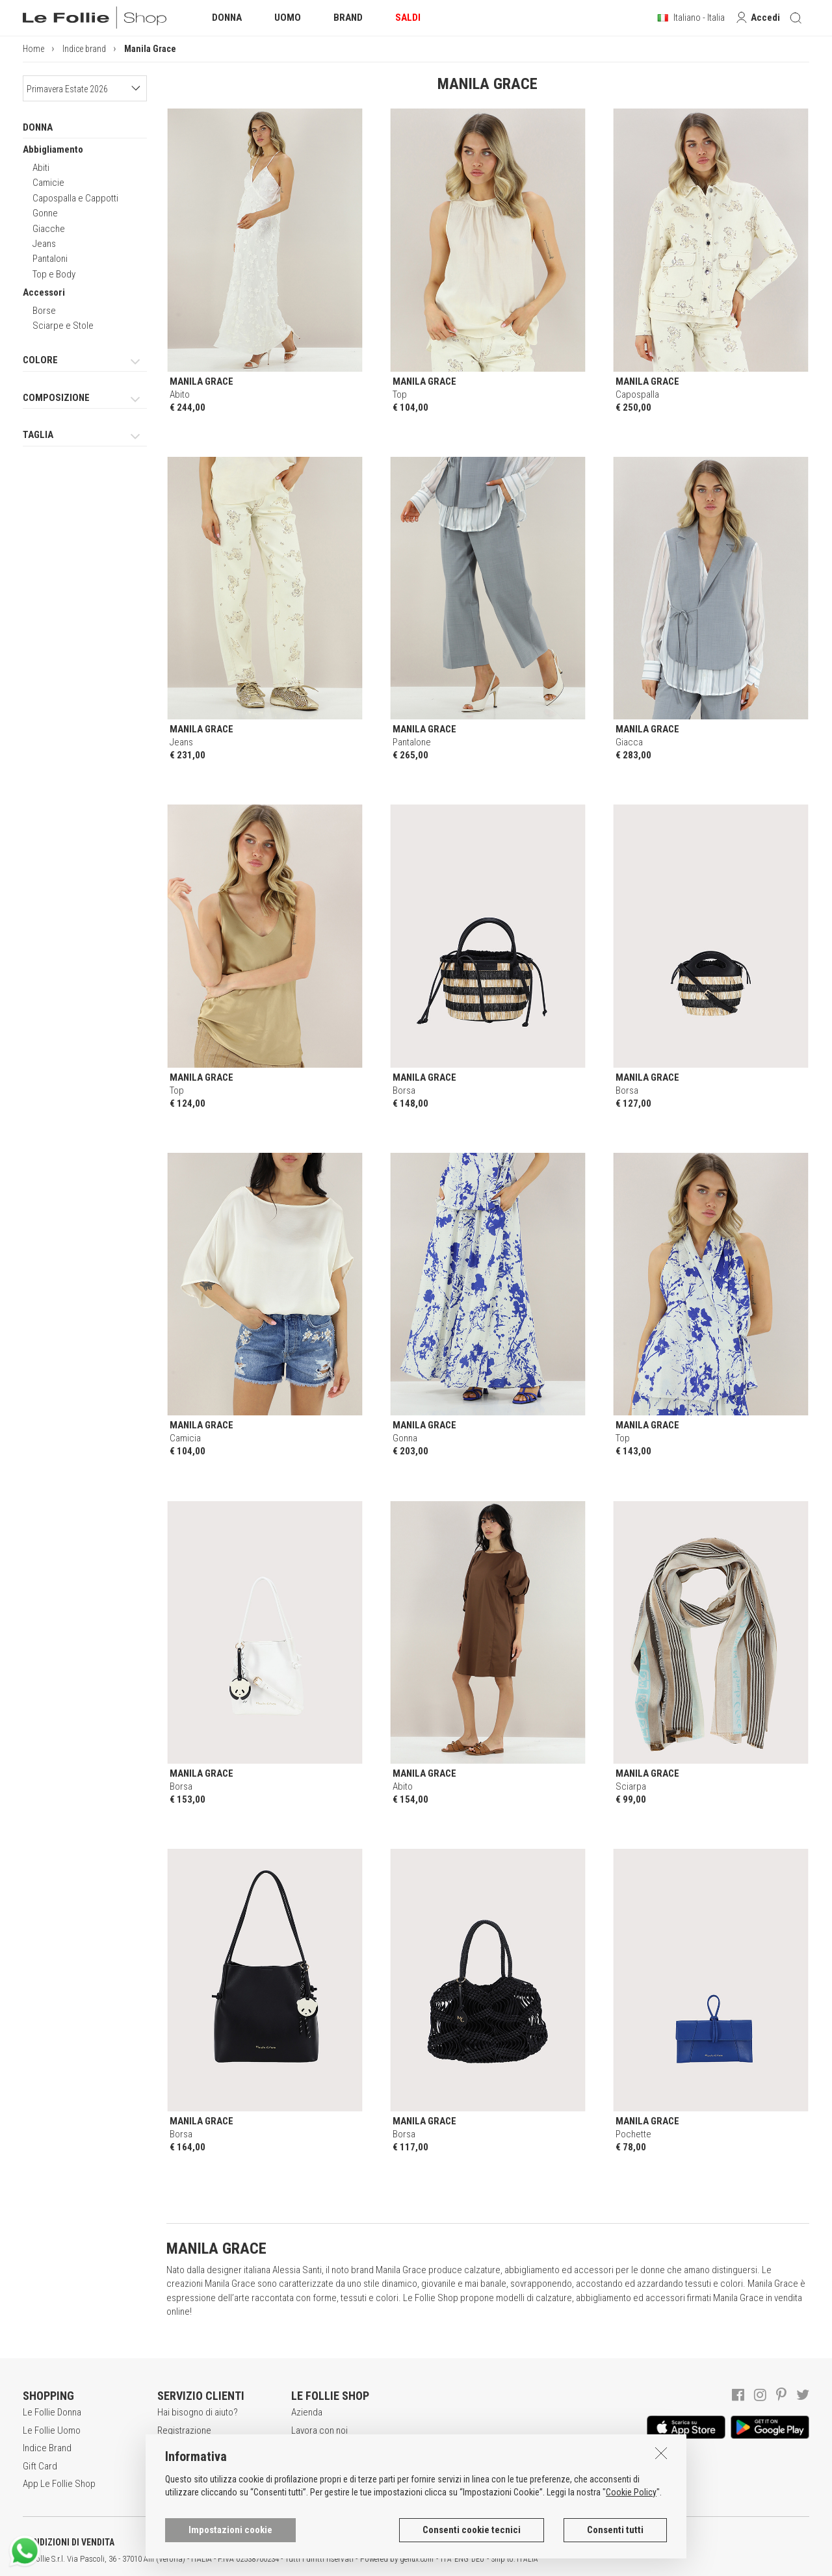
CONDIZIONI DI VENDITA (68, 2542)
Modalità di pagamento (201, 2466)
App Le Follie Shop (59, 2484)
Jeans (44, 244)
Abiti (40, 168)
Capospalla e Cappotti (75, 198)
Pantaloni (50, 258)
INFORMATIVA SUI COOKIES (341, 2542)
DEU (477, 2559)
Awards (305, 2448)
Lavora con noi (319, 2430)
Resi (165, 2484)
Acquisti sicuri (184, 2448)
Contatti (306, 2484)
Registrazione (184, 2430)
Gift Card (40, 2466)
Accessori (44, 292)
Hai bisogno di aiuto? (197, 2412)
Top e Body (53, 274)
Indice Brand (47, 2448)
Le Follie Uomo (52, 2430)
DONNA (38, 127)
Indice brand (84, 49)
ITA (446, 2559)
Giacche (48, 229)
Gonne (45, 213)
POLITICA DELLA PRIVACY (201, 2542)
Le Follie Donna (52, 2412)
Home (33, 49)
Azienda (306, 2412)
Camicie (48, 182)
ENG (461, 2559)
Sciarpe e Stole (63, 325)
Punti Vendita (316, 2466)
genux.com (417, 2559)
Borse (44, 310)
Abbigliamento (53, 149)
